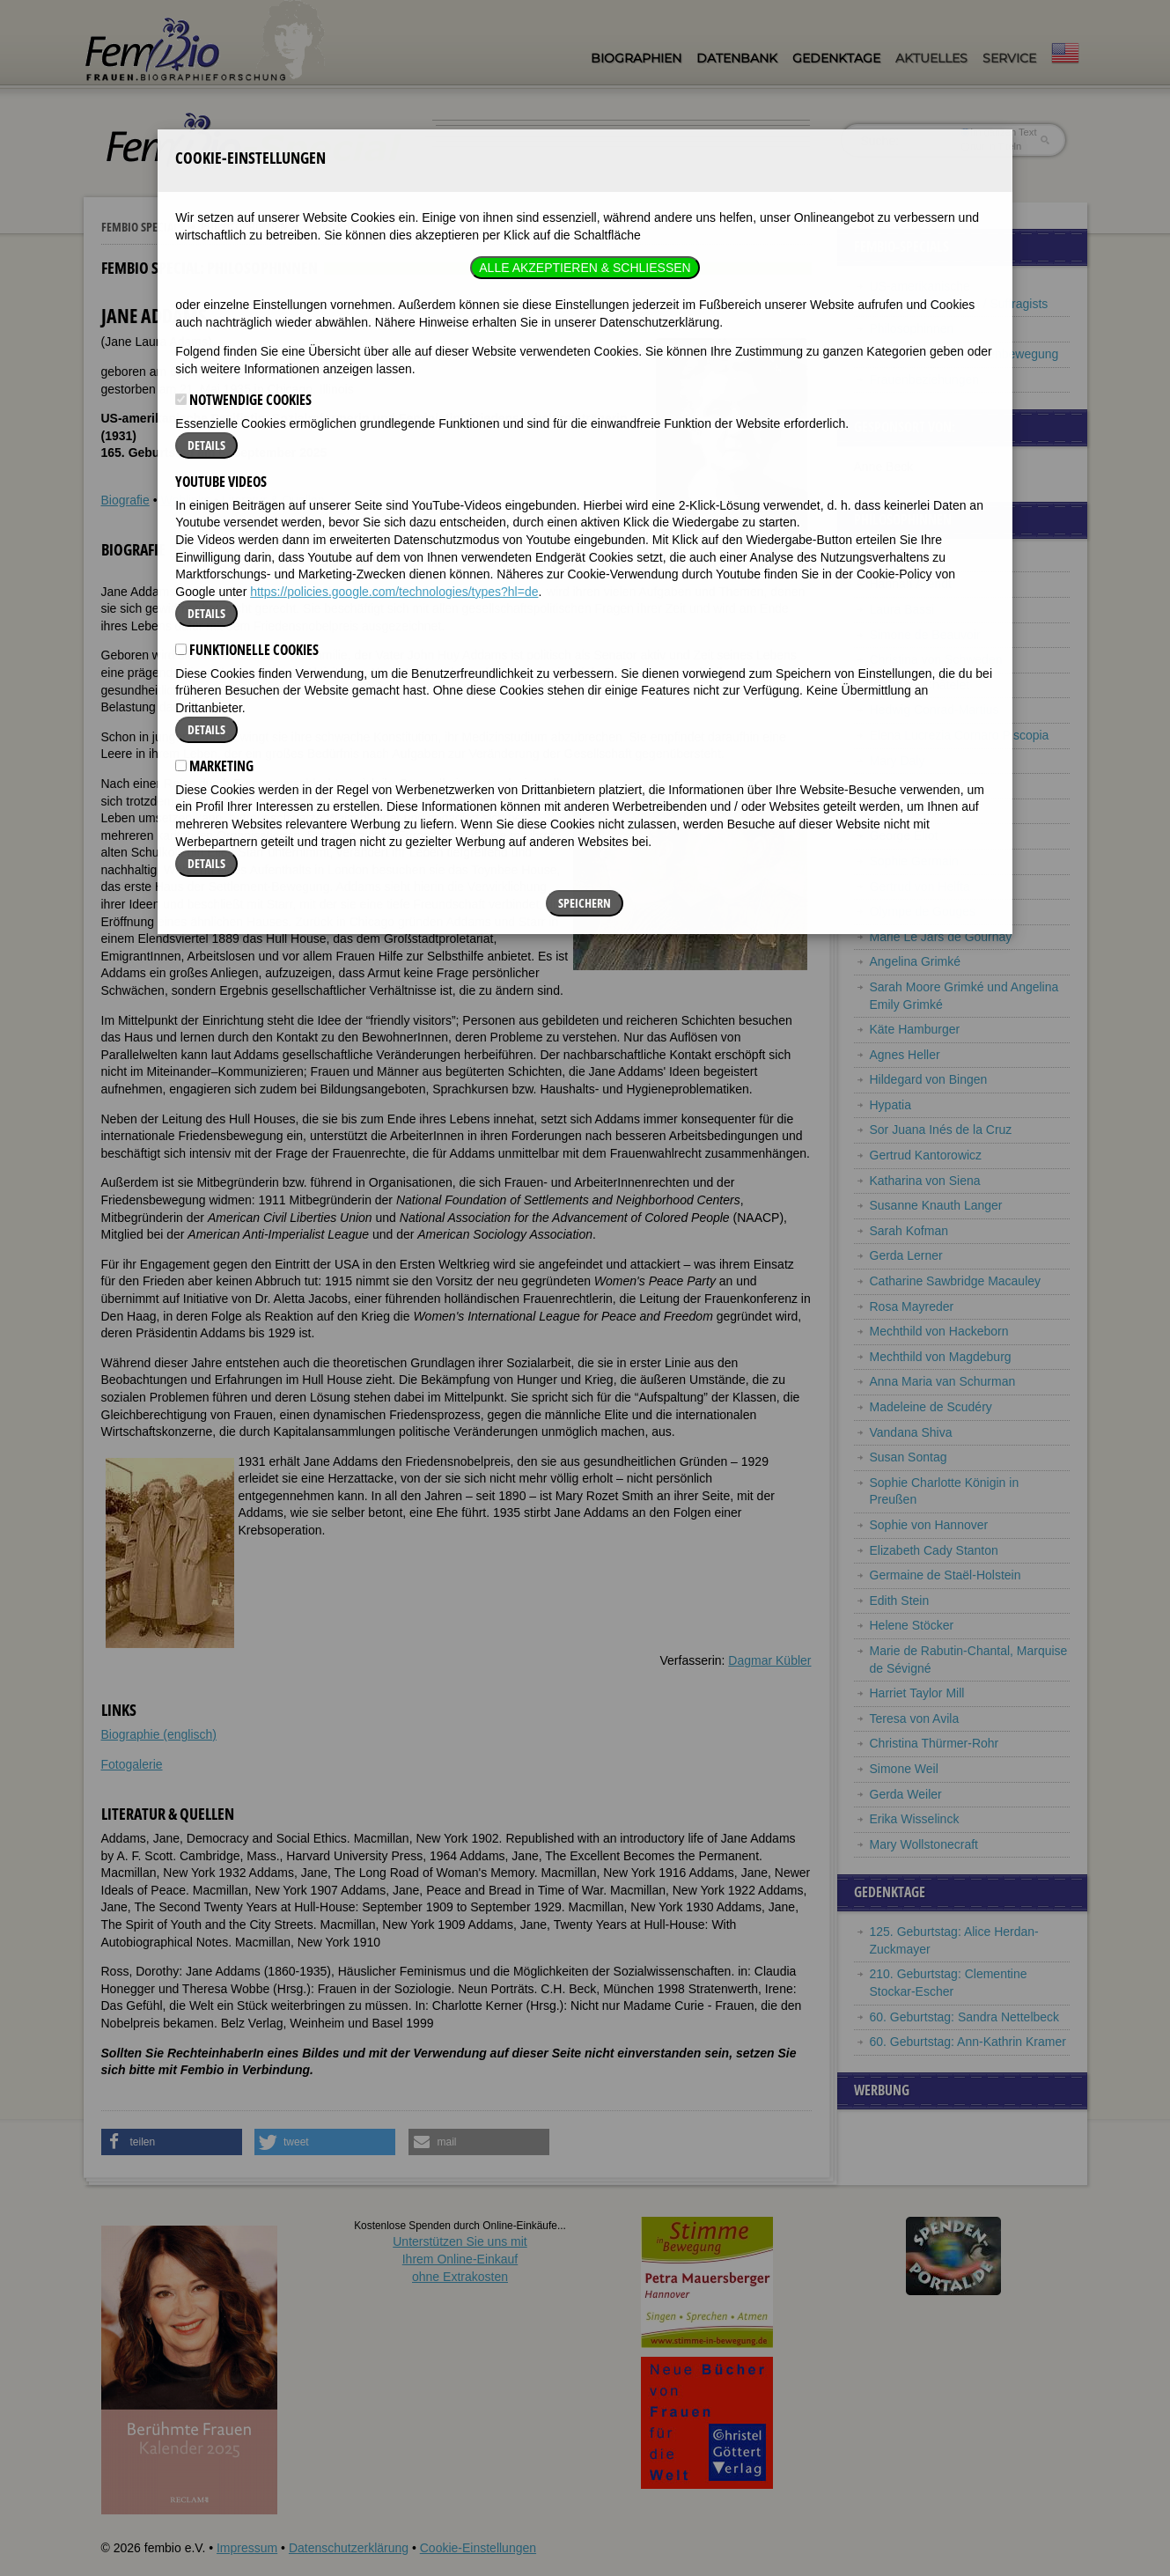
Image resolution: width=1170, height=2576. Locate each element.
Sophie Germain (914, 861)
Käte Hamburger (915, 1029)
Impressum (247, 2548)
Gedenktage (836, 58)
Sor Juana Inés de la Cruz (941, 1129)
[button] (171, 2142)
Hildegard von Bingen (929, 1079)
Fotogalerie (132, 1764)
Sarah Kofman (909, 1231)
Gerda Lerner (906, 1255)
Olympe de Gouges (923, 911)
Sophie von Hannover (929, 1525)
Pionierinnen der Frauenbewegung (964, 354)
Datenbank (736, 58)
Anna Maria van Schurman (943, 1381)
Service (1009, 58)
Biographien (636, 58)
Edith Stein (900, 1600)
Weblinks (185, 500)
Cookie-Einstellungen (478, 2548)
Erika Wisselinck (915, 1819)
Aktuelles (931, 58)
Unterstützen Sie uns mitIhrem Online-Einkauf (460, 2258)
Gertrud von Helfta (920, 887)
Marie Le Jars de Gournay (941, 937)
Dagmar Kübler (769, 1660)
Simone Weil (904, 1769)
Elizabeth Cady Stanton (934, 1550)
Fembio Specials (142, 226)
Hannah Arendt (911, 584)
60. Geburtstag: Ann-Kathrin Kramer (968, 2042)
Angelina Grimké (915, 961)
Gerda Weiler (906, 1794)
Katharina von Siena (925, 1181)
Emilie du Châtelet (920, 685)
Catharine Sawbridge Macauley (955, 1281)
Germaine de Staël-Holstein (945, 1575)
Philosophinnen (244, 226)
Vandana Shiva (911, 1432)
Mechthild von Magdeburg (941, 1357)
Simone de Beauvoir (925, 635)
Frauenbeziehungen (925, 379)
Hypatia (890, 1105)
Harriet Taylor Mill (917, 1693)
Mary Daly (897, 761)
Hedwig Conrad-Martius (934, 710)
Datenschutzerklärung (348, 2548)
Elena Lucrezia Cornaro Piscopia (959, 735)
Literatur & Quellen (273, 500)
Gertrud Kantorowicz (926, 1155)
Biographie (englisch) (159, 1734)
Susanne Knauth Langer (936, 1205)
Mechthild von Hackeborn (939, 1331)
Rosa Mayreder (912, 1306)
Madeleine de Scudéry (931, 1407)
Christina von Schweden (936, 659)
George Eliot (904, 835)
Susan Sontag (908, 1457)
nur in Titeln (990, 146)
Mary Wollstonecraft (924, 1844)
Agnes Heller (905, 1055)
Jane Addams (907, 559)
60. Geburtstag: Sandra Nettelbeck (965, 2017)
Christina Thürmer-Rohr (934, 1743)
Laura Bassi (902, 609)
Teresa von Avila (915, 1718)
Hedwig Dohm (908, 811)
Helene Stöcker (912, 1625)
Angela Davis (906, 785)
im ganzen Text (998, 132)
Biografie (125, 500)
